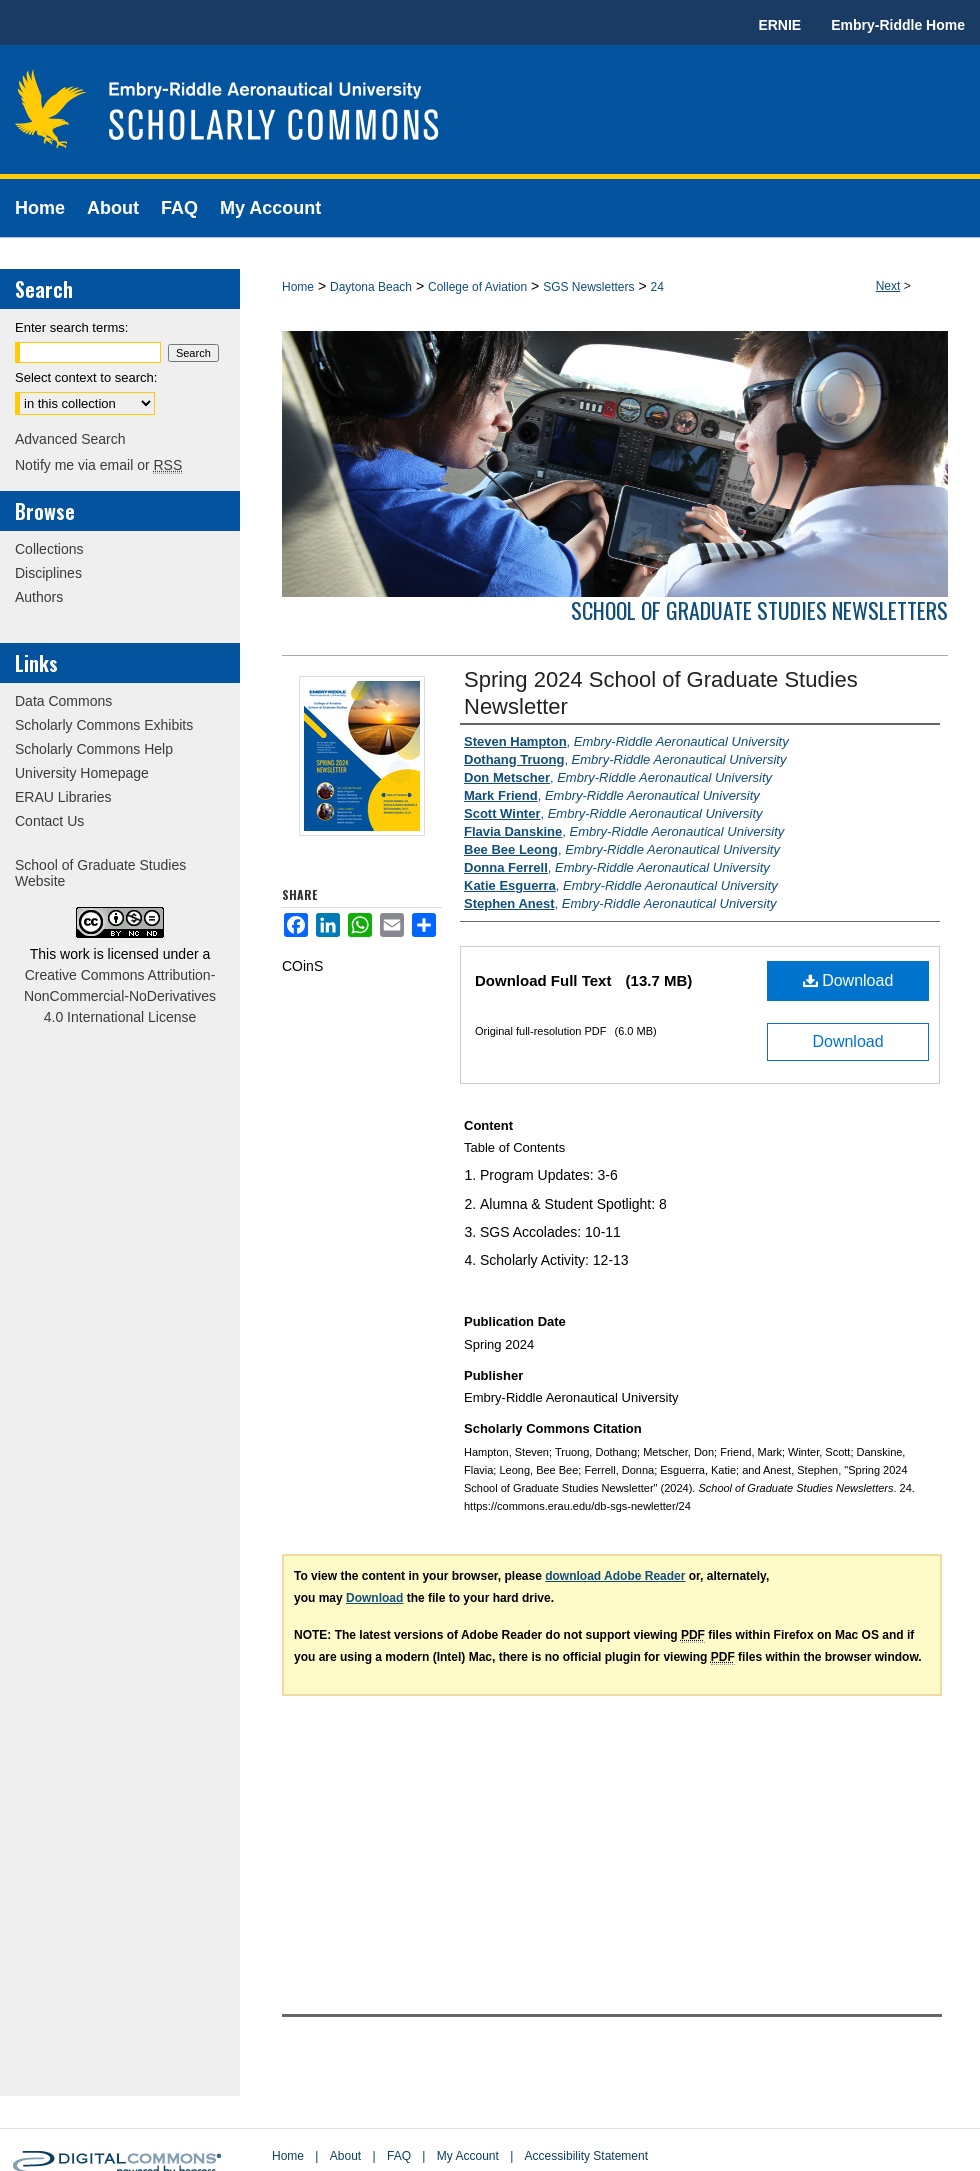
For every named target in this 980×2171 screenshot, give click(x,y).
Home (298, 287)
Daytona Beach (371, 287)
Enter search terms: (71, 327)
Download (848, 980)
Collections (49, 549)
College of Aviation (477, 287)
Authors (39, 597)
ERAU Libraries (63, 797)
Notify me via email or (98, 465)
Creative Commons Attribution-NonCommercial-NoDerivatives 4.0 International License (120, 996)
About (345, 2156)
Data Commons (63, 701)
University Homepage (82, 773)
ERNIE (779, 25)
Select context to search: (86, 377)
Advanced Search (70, 439)
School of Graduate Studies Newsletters (759, 610)
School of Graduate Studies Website (100, 873)
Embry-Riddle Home (898, 25)
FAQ (399, 2156)
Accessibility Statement (586, 2156)
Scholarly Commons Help (94, 749)
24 (657, 287)
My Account (468, 2156)
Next (888, 286)
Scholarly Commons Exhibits (104, 725)
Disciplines (48, 573)
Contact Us (49, 821)
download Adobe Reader (615, 1576)
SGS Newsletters (588, 287)
